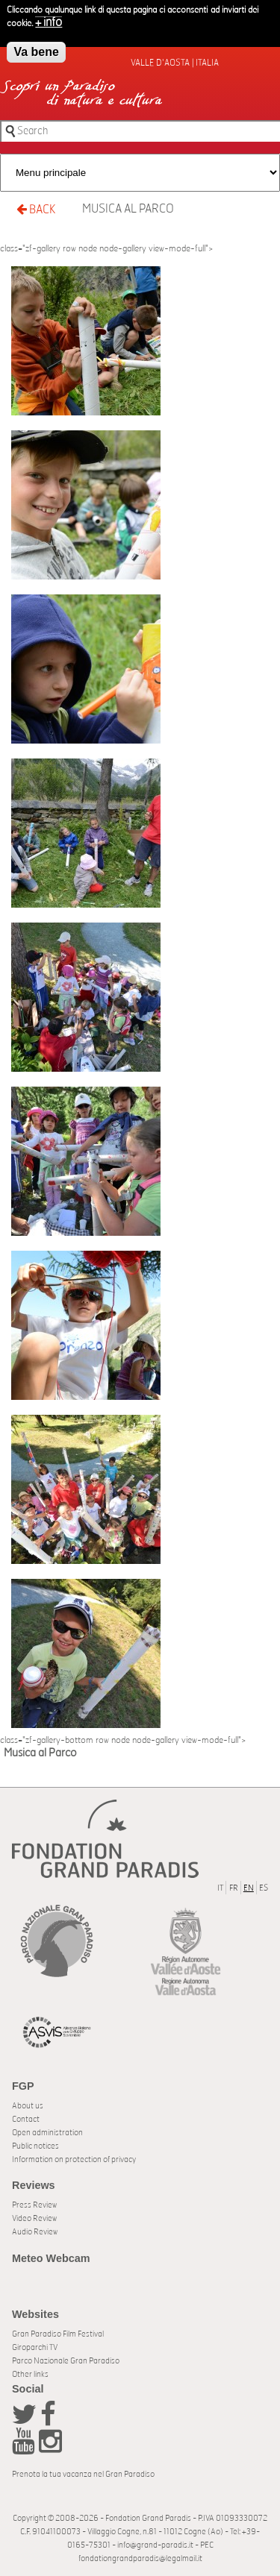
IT (220, 1888)
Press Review (34, 2205)
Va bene (35, 48)
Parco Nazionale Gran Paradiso (65, 2361)
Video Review (34, 2218)
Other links (30, 2374)
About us (27, 2106)
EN (248, 1888)
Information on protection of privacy (74, 2159)
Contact (26, 2119)
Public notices (35, 2146)
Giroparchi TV (34, 2347)
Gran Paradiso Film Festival (58, 2334)
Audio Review (34, 2232)
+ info (48, 19)
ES (263, 1888)
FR (233, 1888)
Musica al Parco (128, 209)
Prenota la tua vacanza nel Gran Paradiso (83, 2474)
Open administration (47, 2133)
